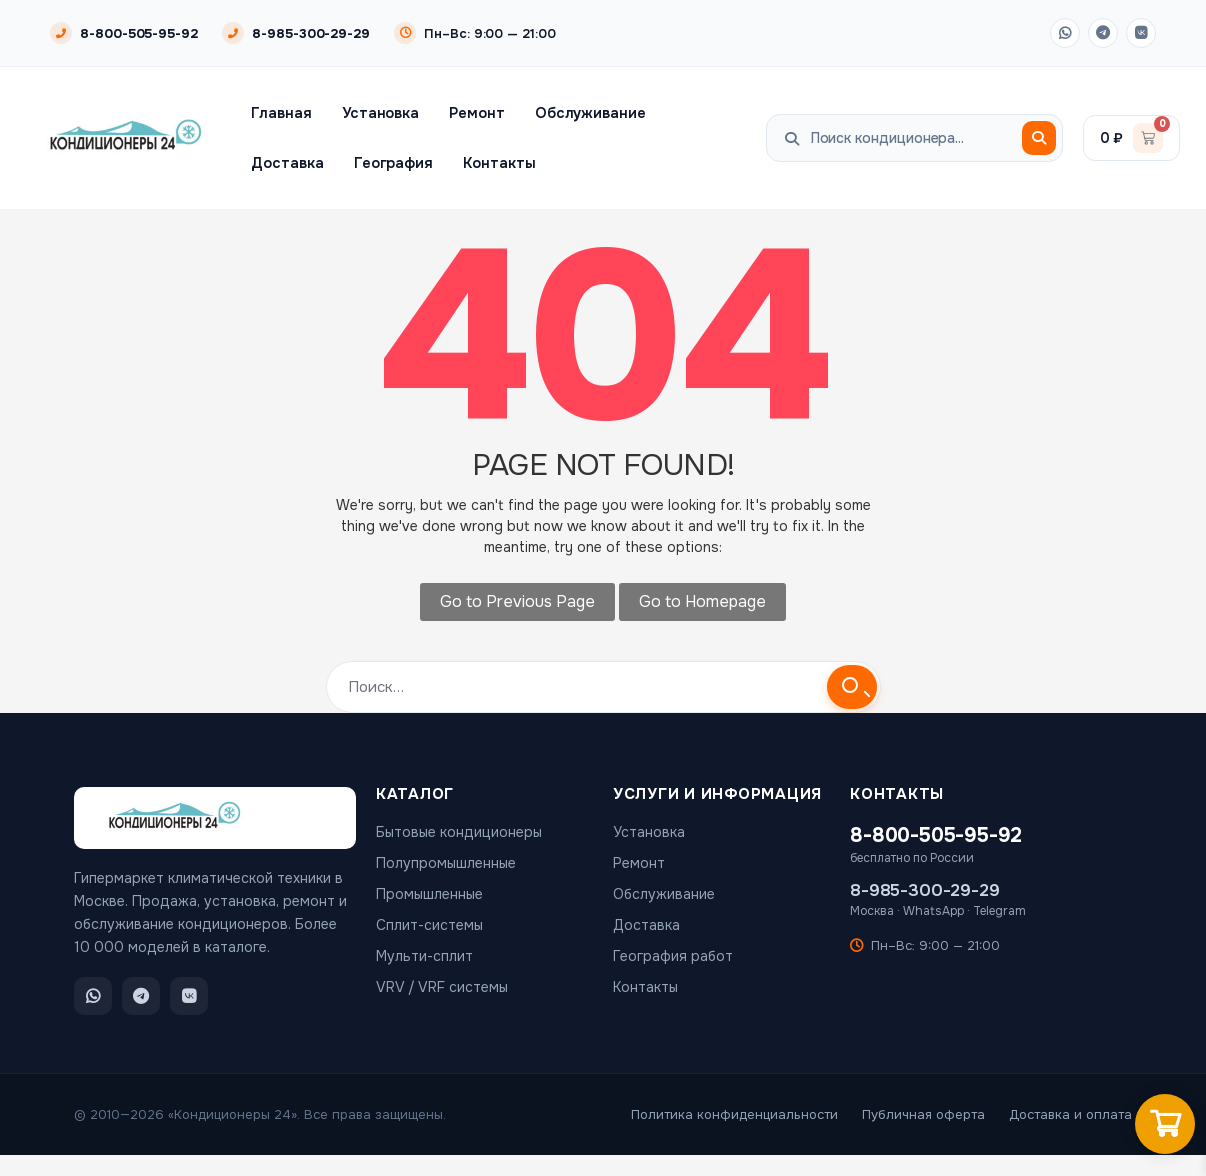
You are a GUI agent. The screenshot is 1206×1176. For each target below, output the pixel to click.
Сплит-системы (429, 925)
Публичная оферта (923, 1114)
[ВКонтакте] (1141, 33)
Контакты (499, 163)
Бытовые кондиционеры (459, 832)
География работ (673, 956)
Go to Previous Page (517, 601)
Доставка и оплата (1070, 1114)
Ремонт (477, 113)
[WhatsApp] (1065, 33)
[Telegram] (1103, 33)
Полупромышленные (446, 863)
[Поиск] (1039, 138)
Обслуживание (590, 113)
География (393, 163)
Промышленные (429, 894)
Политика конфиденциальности (734, 1114)
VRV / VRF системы (442, 987)
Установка (380, 113)
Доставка (287, 163)
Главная (281, 113)
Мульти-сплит (424, 956)
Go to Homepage (702, 601)
